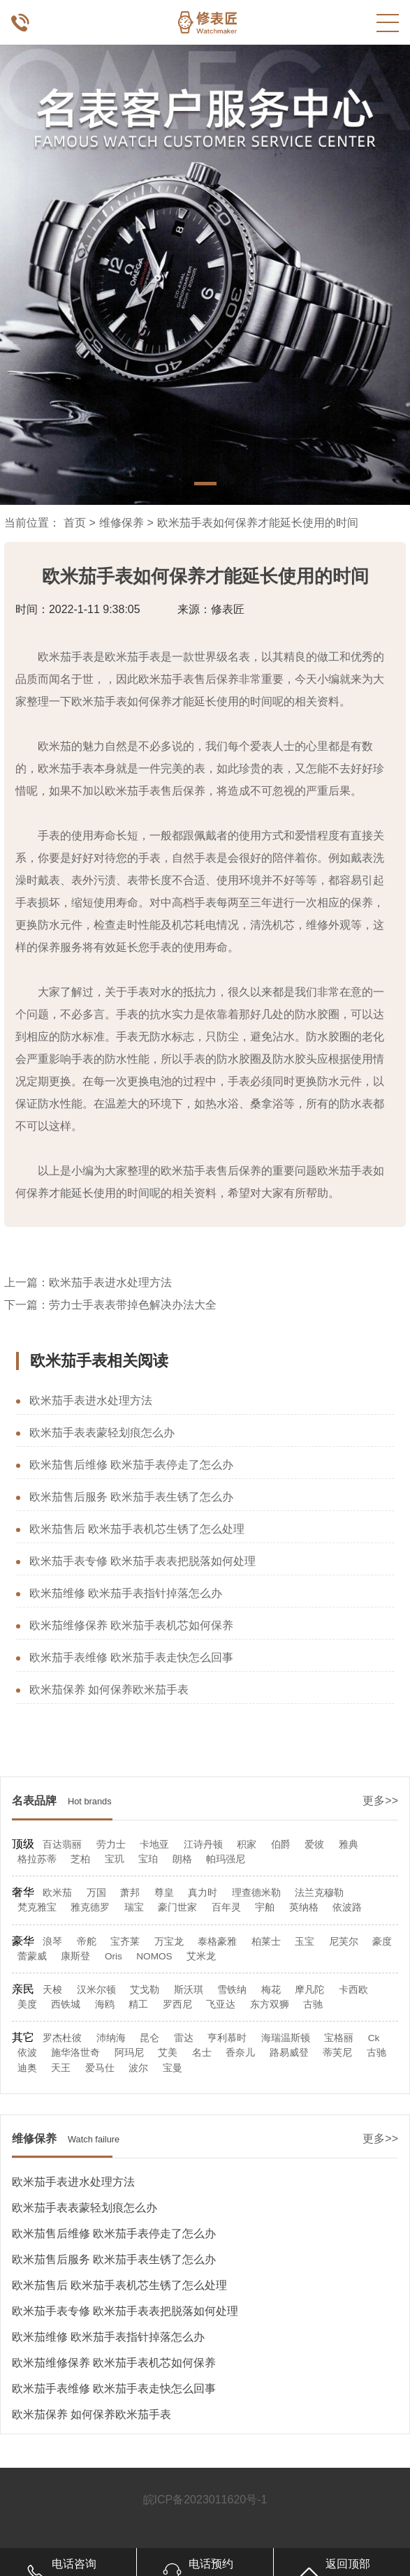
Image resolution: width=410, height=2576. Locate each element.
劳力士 (111, 1844)
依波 (27, 2052)
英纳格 (304, 1907)
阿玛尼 (129, 2052)
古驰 (313, 2004)
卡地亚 (154, 1844)
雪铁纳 (232, 1990)
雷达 (183, 2038)
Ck (374, 2038)
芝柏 (80, 1859)
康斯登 (75, 1956)
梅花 (271, 1990)
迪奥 (27, 2068)
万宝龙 (169, 1941)
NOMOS (154, 1956)
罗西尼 (177, 2004)
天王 (61, 2068)
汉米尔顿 (96, 1990)
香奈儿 (240, 2052)
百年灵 (226, 1907)
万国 (96, 1892)
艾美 (167, 2052)
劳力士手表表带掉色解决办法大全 (133, 1305)
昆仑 (149, 2038)
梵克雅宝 (37, 1907)
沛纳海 (111, 2038)
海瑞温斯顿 (285, 2038)
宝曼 (172, 2068)
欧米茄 (57, 1892)
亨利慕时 (227, 2038)
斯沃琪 (188, 1990)
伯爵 (281, 1844)
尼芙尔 (343, 1941)
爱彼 (314, 1844)
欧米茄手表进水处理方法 (110, 1282)
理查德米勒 (256, 1892)
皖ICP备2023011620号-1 (205, 2499)
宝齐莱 (125, 1941)
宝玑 (114, 1859)
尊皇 (164, 1892)
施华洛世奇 (75, 2052)
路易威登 (289, 2052)
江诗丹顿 (203, 1844)
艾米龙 (201, 1956)
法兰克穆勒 (319, 1892)
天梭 (52, 1990)
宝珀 (148, 1859)
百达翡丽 (62, 1844)
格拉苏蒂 (37, 1859)
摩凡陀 (309, 1990)
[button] (205, 483)
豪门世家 (177, 1907)
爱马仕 (100, 2068)
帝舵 (86, 1941)
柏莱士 (266, 1941)
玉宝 (304, 1941)
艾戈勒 (144, 1990)
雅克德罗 (90, 1907)
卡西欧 (353, 1990)
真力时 (202, 1892)
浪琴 (52, 1941)
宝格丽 (338, 2038)
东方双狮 (269, 2004)
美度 (27, 2004)
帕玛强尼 (225, 1859)
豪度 (382, 1941)
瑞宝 (134, 1907)
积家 (246, 1844)
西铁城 (65, 2004)
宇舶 (264, 1907)
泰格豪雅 (217, 1941)
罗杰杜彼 (62, 2038)
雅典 (348, 1844)
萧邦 (130, 1892)
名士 (202, 2052)
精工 (138, 2004)
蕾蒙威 (32, 1956)
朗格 (182, 1859)
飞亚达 (220, 2004)
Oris (113, 1956)
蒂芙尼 (337, 2052)
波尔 (138, 2068)
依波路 (347, 1907)
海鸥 (105, 2004)
